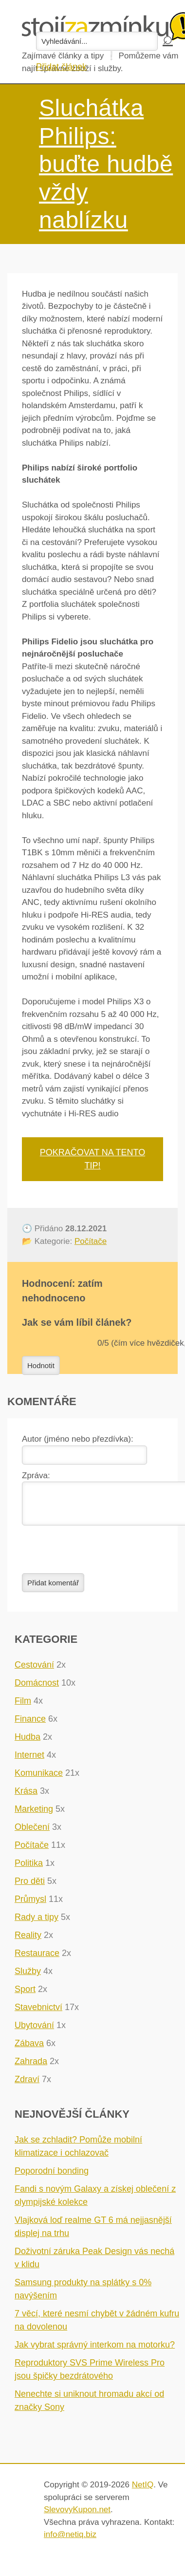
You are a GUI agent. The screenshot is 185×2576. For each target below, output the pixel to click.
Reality (28, 1941)
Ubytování (34, 2031)
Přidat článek (61, 67)
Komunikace (39, 1779)
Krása (26, 1797)
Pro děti (30, 1887)
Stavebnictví (38, 2013)
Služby (28, 1977)
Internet (29, 1761)
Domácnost (37, 1688)
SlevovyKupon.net (77, 2515)
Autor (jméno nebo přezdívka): (77, 1439)
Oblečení (32, 1833)
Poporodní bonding (52, 2176)
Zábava (29, 2049)
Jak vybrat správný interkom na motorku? (95, 2350)
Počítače (90, 1241)
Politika (29, 1869)
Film (23, 1706)
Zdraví (27, 2085)
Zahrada (31, 2067)
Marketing (34, 1815)
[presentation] (96, 1555)
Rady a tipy (36, 1923)
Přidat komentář (53, 1588)
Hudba (27, 1743)
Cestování (34, 1670)
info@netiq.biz (70, 2540)
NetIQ (142, 2490)
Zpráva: (36, 1475)
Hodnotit (41, 1365)
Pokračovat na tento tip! (92, 1158)
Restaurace (37, 1959)
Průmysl (30, 1905)
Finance (30, 1725)
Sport (25, 1995)
